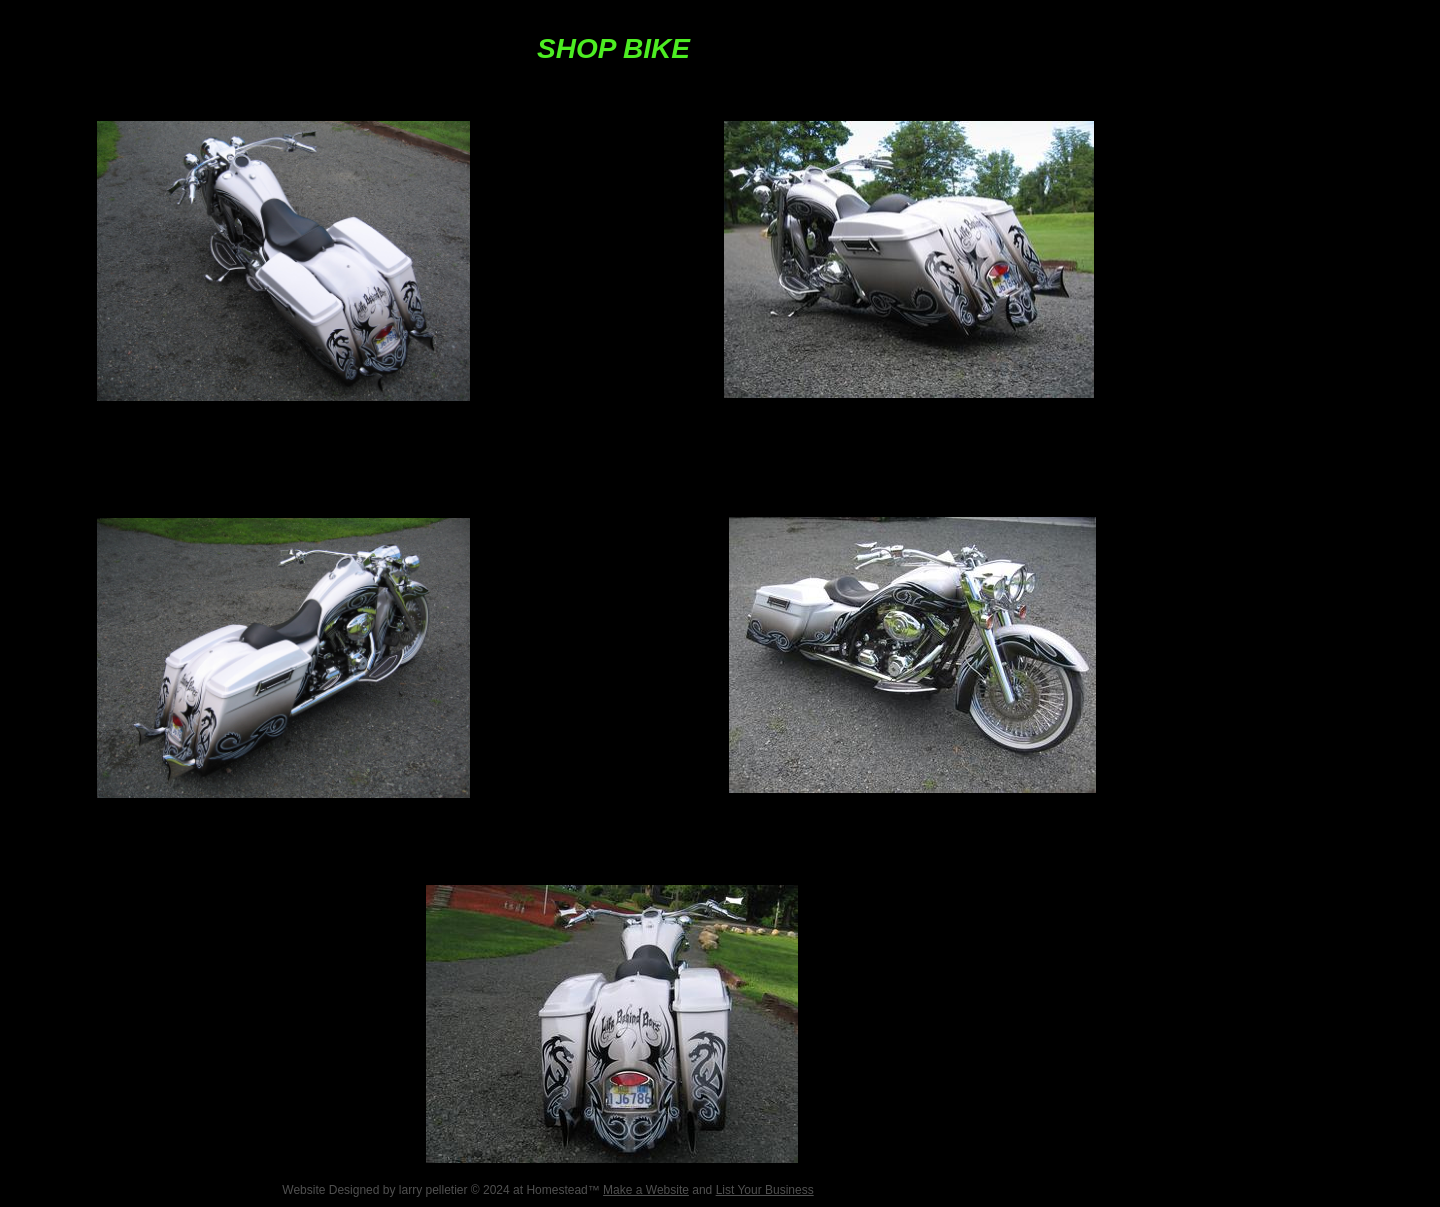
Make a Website (646, 1190)
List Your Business (765, 1190)
